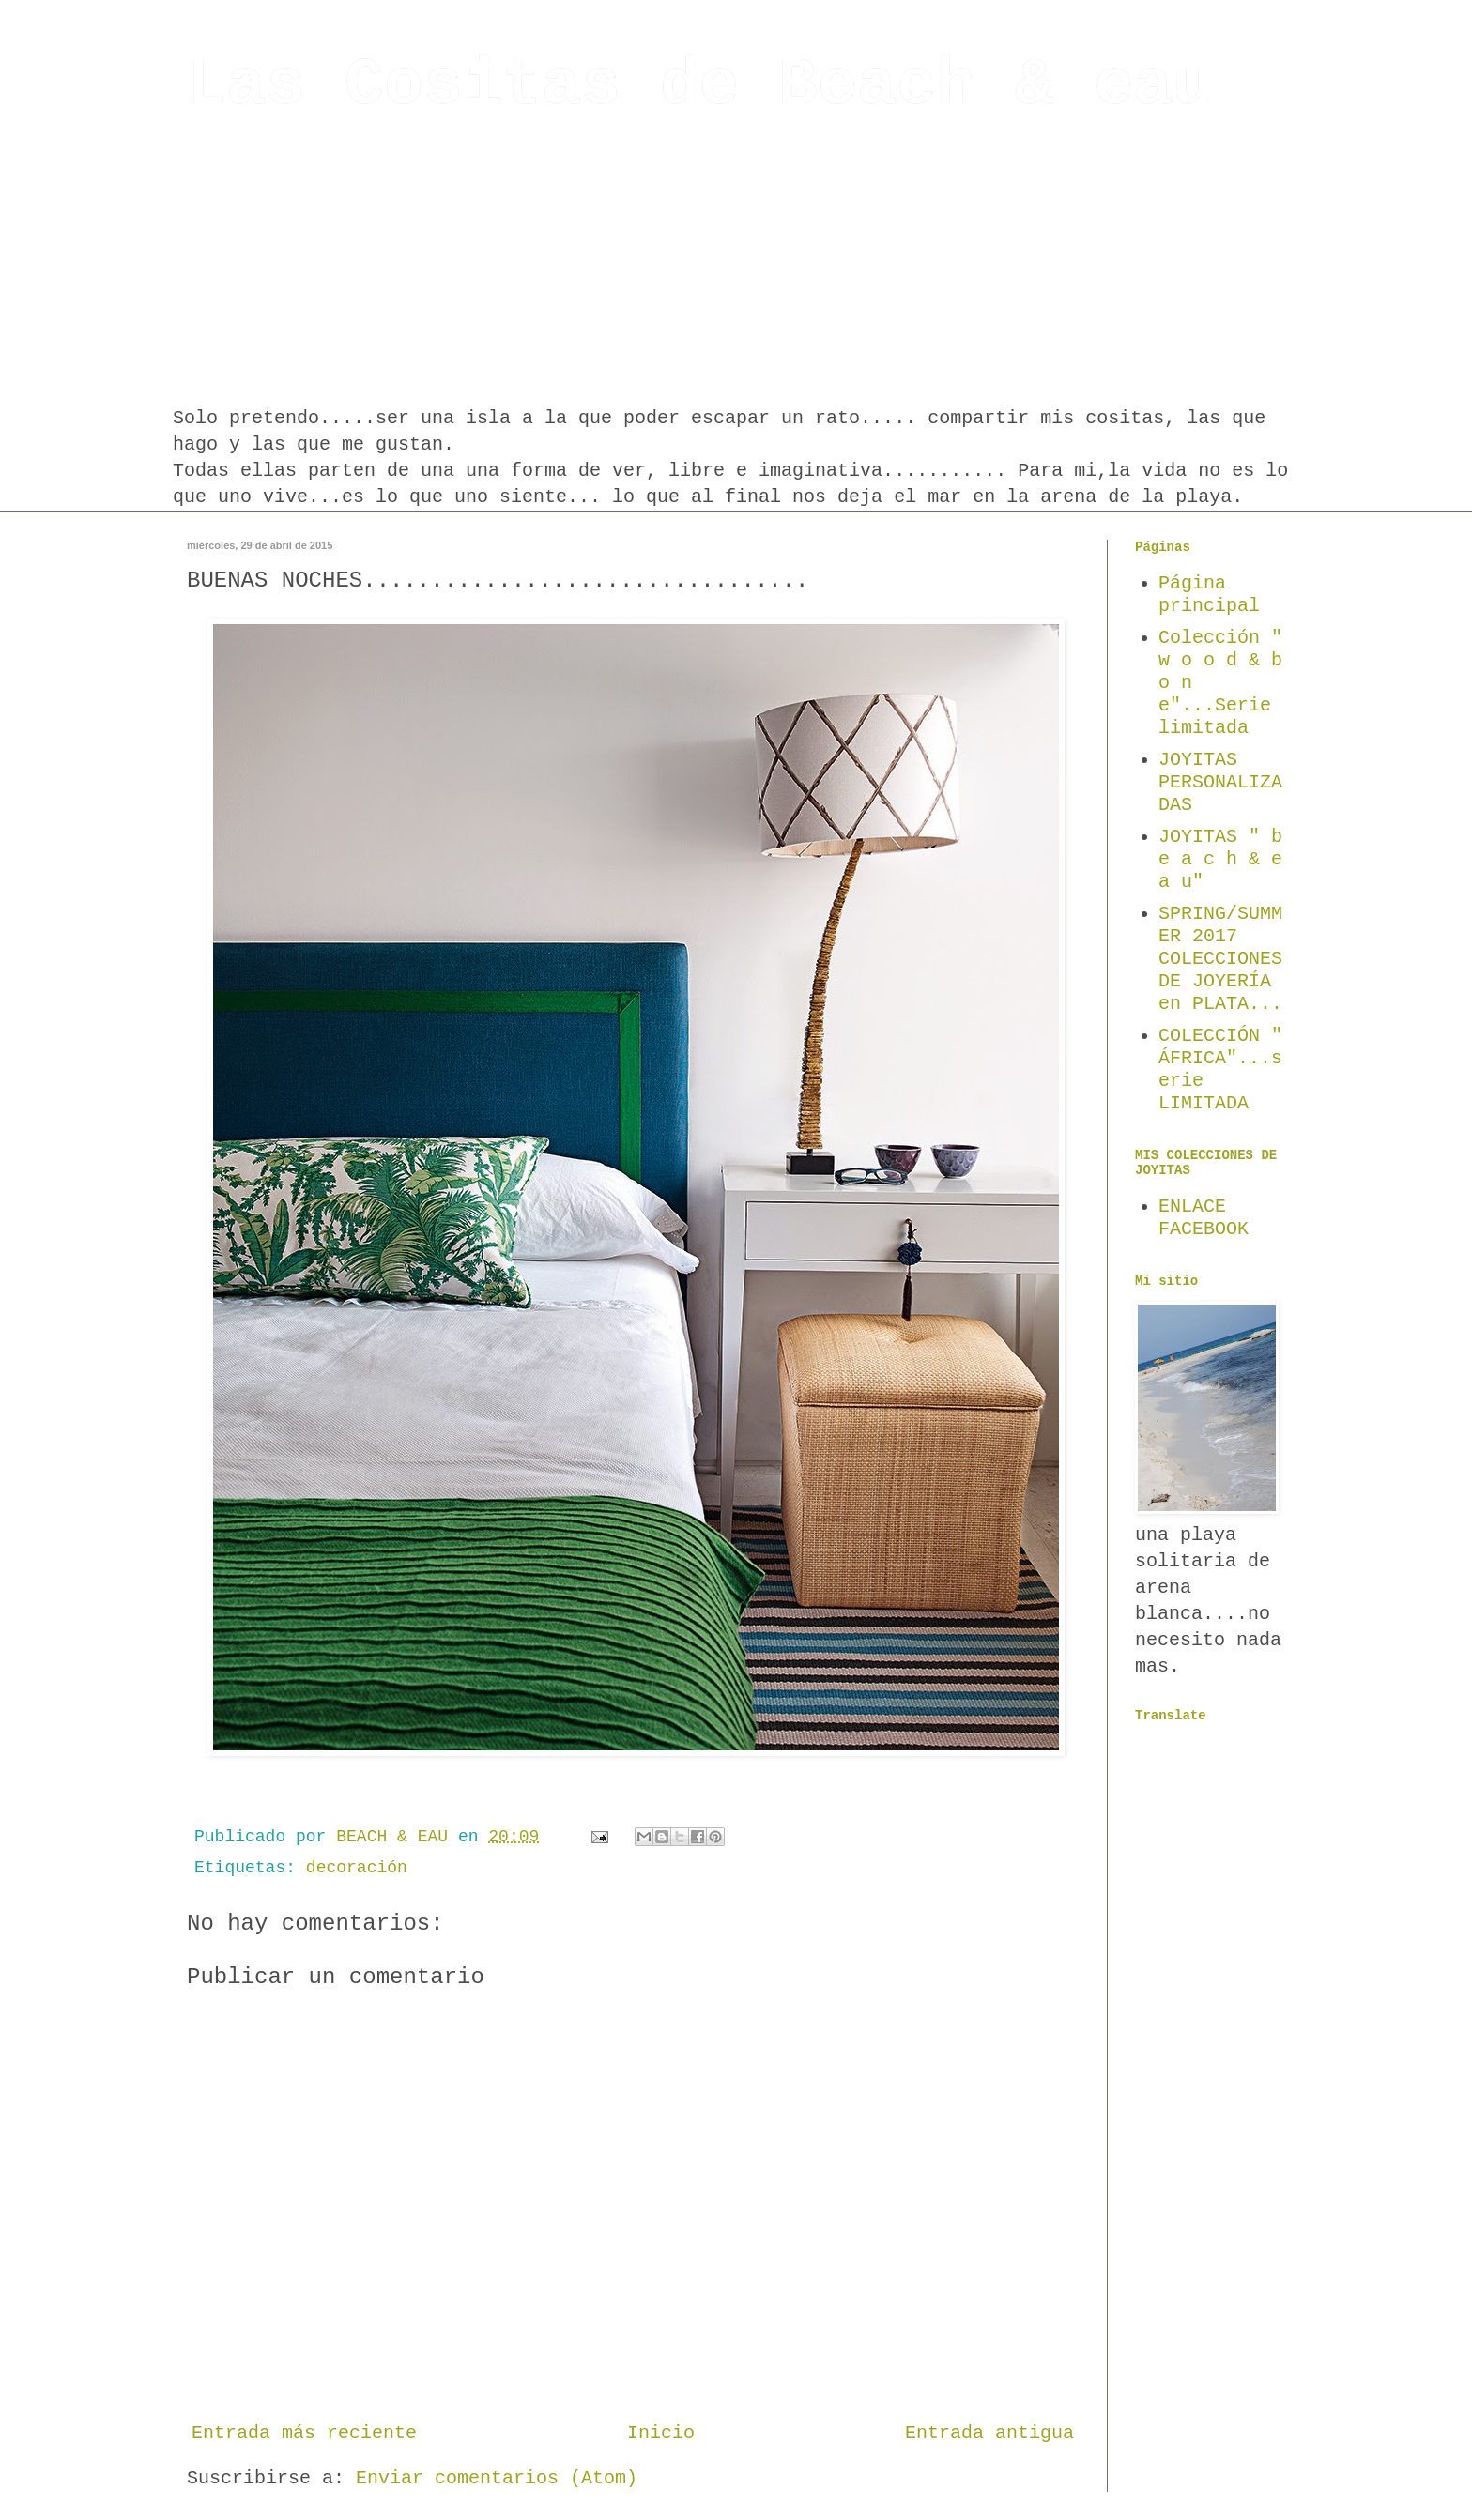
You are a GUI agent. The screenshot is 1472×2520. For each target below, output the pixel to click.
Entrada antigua (989, 2433)
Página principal (1209, 595)
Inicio (661, 2433)
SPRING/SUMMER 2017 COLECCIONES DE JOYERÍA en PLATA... (1220, 959)
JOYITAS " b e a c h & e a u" (1220, 859)
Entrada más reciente (304, 2433)
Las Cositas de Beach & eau (699, 86)
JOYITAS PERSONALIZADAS (1220, 782)
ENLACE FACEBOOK (1203, 1218)
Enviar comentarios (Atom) (496, 2478)
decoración (356, 1867)
